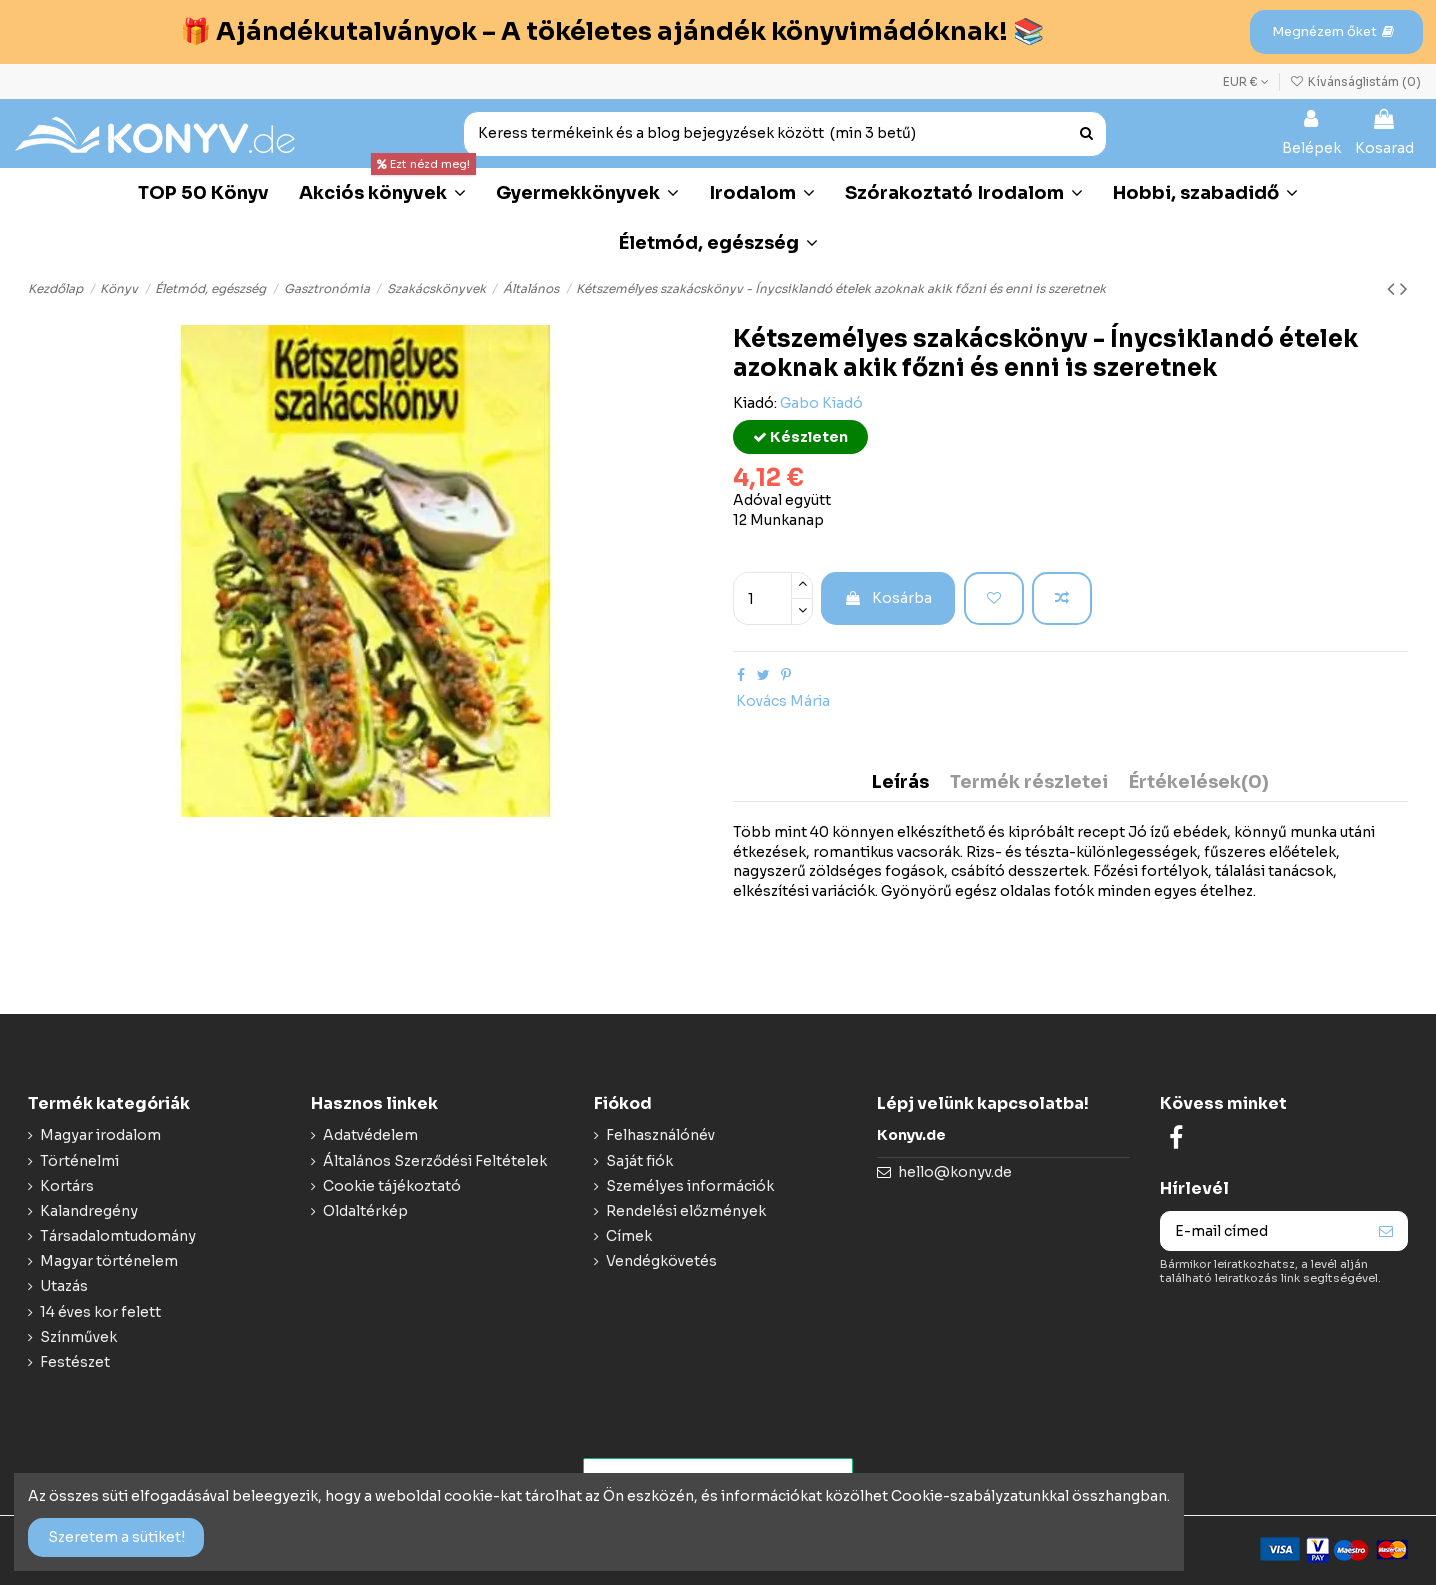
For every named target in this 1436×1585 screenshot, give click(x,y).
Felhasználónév (660, 1135)
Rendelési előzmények (686, 1211)
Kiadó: (755, 403)
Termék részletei (1029, 783)
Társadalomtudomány (118, 1236)
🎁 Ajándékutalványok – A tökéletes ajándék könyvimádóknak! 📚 (612, 31)
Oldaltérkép (365, 1211)
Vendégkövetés (661, 1261)
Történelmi (79, 1161)
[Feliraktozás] (1386, 1231)
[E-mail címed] (1263, 1231)
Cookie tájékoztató (392, 1186)
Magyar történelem (109, 1261)
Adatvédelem (370, 1135)
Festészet (75, 1362)
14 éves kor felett (100, 1312)
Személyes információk (690, 1186)
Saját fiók (639, 1161)
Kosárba (888, 598)
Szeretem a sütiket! (116, 1537)
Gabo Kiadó (821, 403)
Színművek (78, 1337)
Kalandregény (89, 1211)
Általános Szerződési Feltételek (435, 1161)
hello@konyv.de (955, 1172)
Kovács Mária (783, 701)
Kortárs (67, 1186)
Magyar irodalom (100, 1135)
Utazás (64, 1286)
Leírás (900, 783)
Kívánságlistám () (1355, 81)
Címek (629, 1236)
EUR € (1246, 81)
